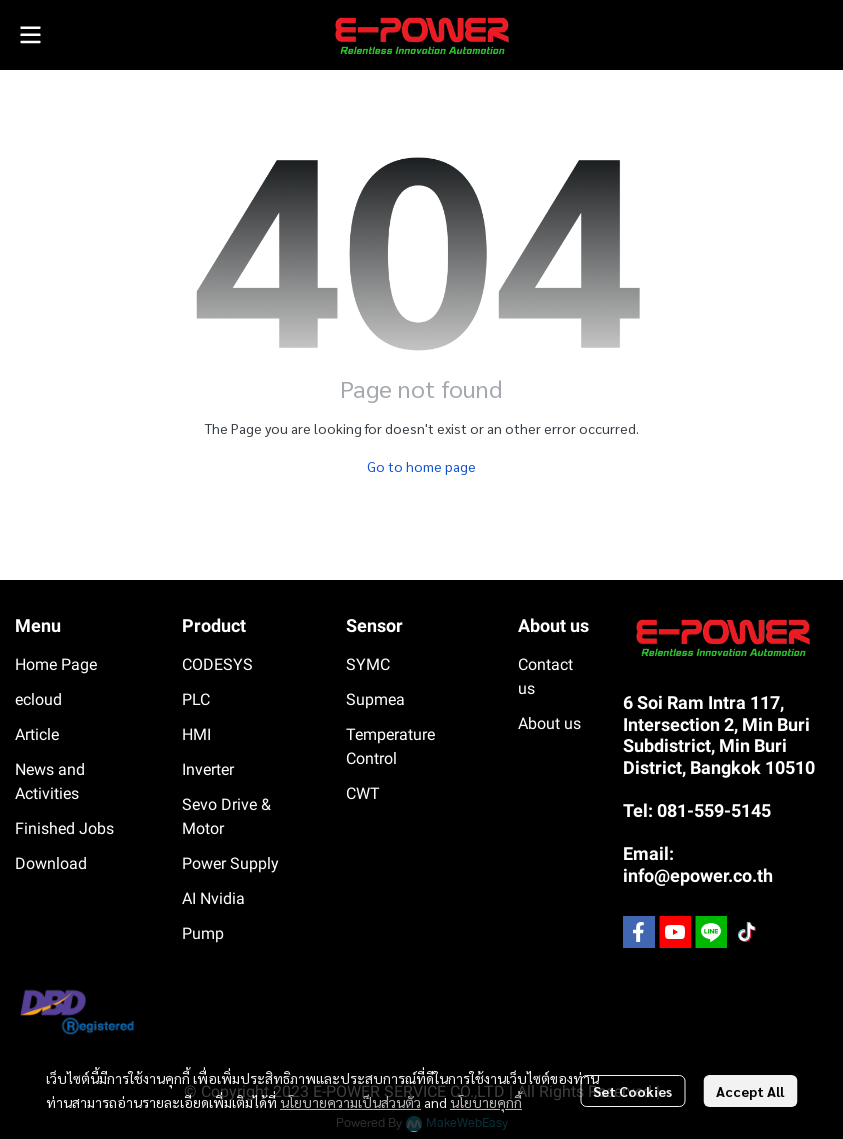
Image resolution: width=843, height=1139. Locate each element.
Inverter (208, 769)
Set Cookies (632, 1091)
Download (51, 863)
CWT (363, 793)
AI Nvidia (213, 898)
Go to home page (421, 466)
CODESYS (217, 664)
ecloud (38, 699)
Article (37, 734)
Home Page (56, 664)
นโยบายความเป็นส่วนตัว (350, 1102)
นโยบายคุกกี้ (486, 1102)
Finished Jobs (64, 828)
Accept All (750, 1091)
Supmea (375, 699)
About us (549, 723)
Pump (203, 933)
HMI (196, 734)
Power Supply (230, 863)
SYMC (368, 664)
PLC (196, 699)
